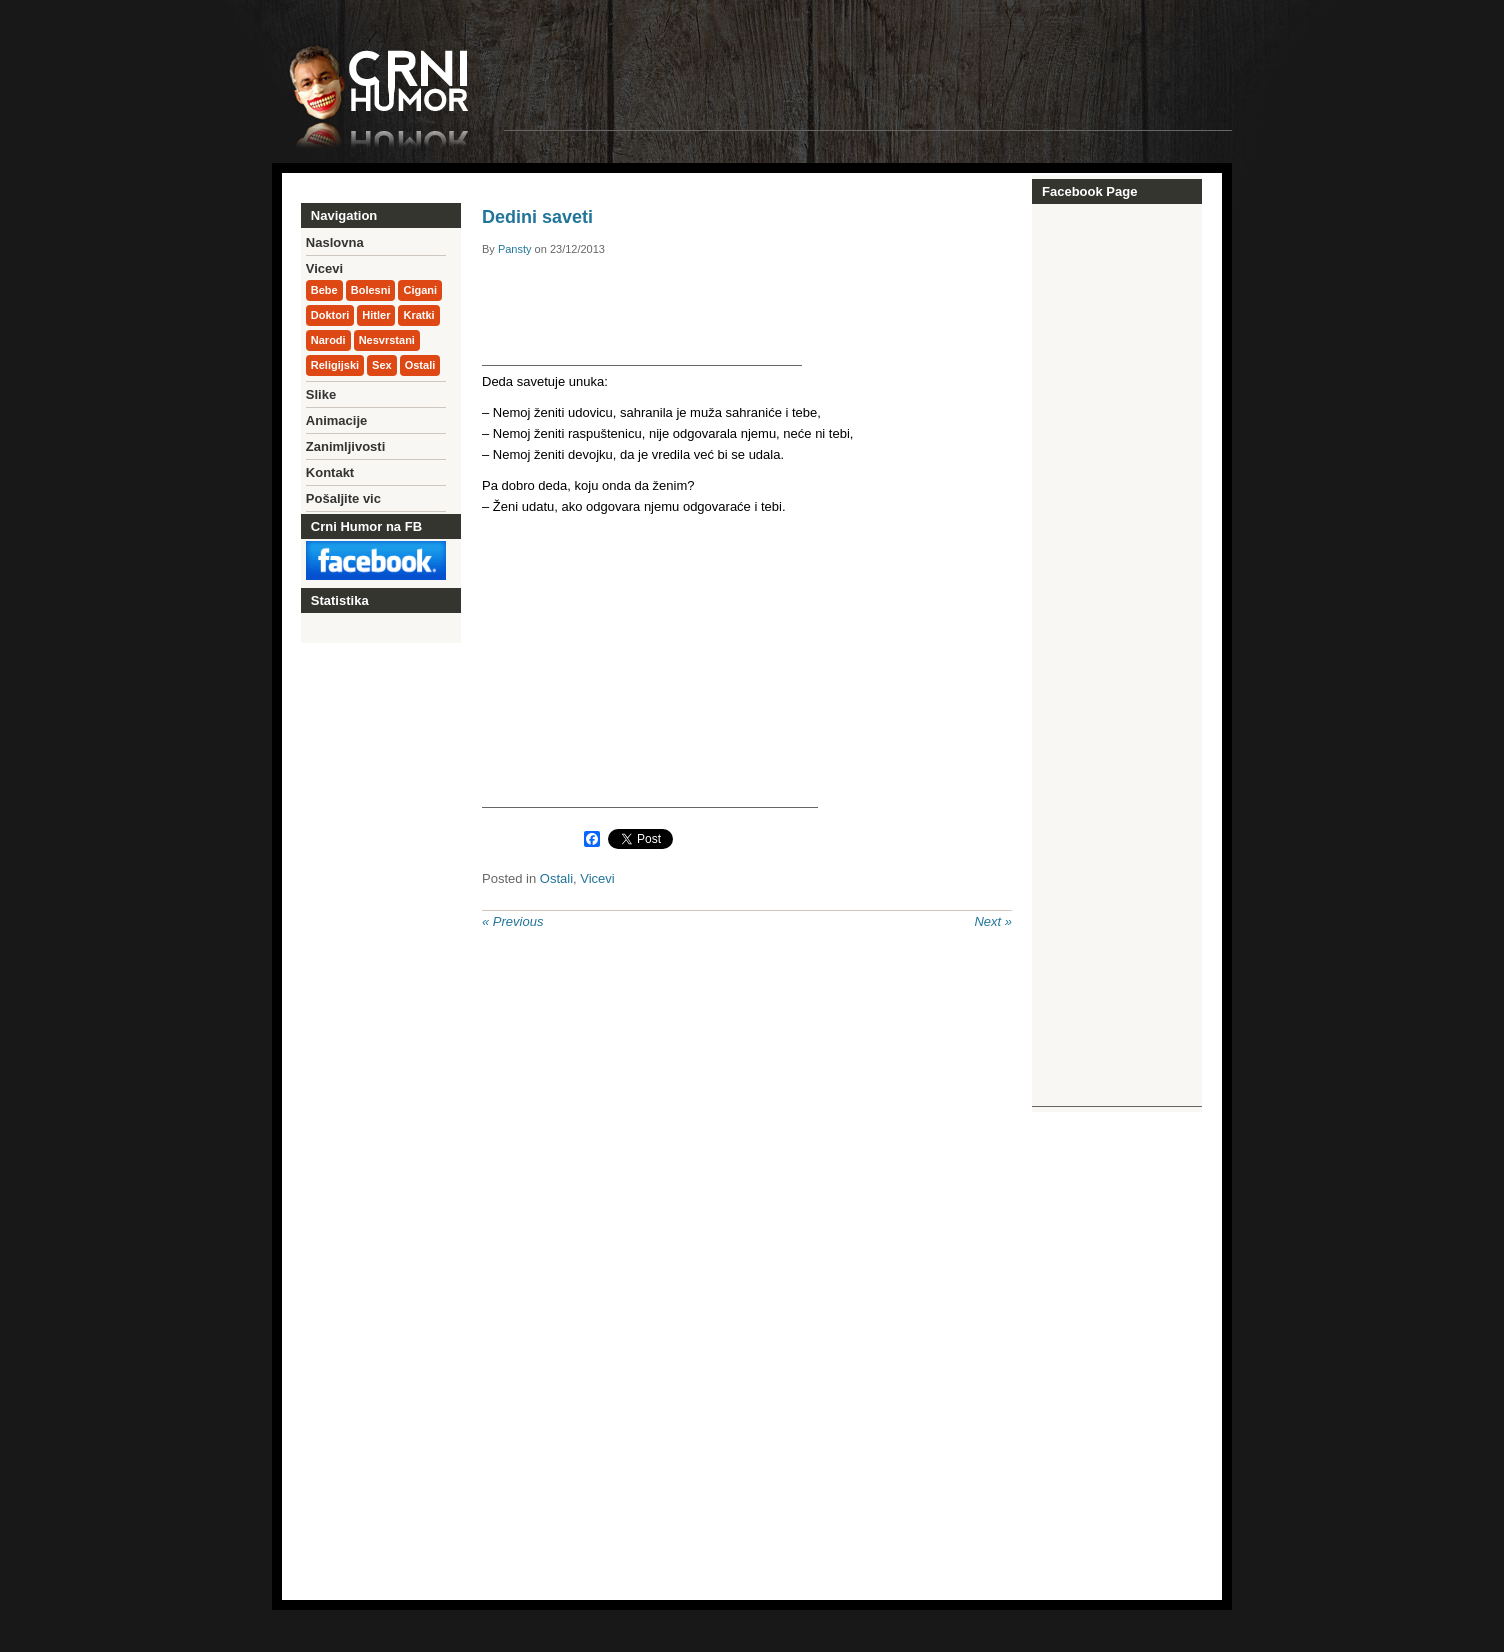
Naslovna (335, 242)
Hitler (376, 315)
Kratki (418, 315)
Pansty (515, 249)
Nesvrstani (387, 340)
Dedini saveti (537, 217)
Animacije (336, 420)
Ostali (556, 878)
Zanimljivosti (345, 446)
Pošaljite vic (343, 498)
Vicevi (597, 878)
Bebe (324, 290)
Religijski (335, 365)
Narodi (328, 340)
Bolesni (371, 290)
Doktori (330, 315)
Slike (321, 394)
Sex (382, 365)
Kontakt (330, 472)
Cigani (420, 290)
